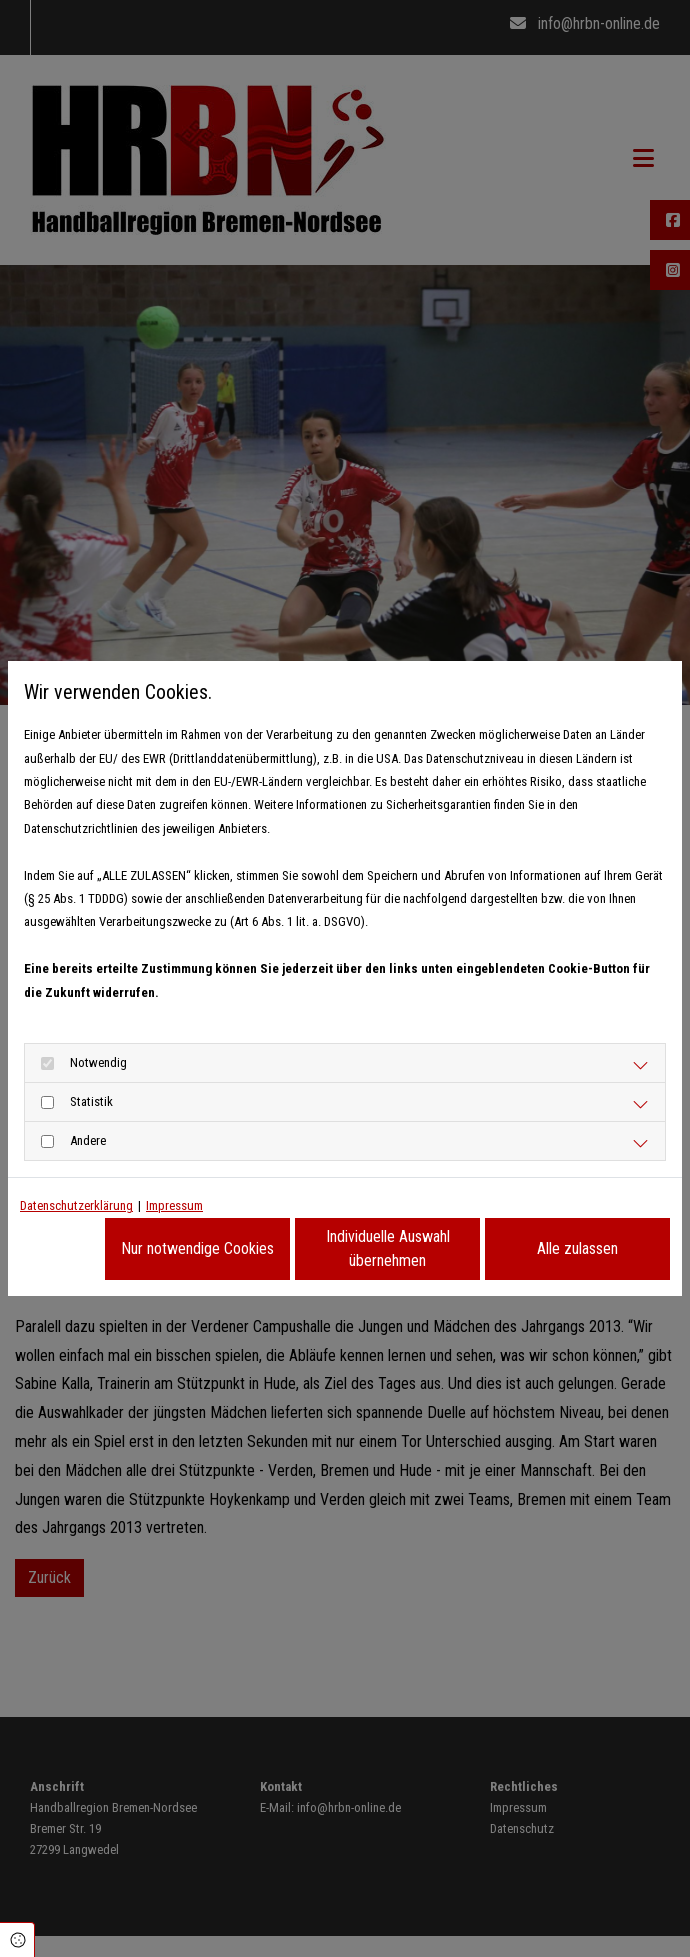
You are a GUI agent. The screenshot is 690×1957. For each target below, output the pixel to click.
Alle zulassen (577, 1248)
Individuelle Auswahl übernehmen (388, 1248)
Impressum (174, 1205)
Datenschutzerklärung (76, 1205)
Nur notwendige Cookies (197, 1248)
